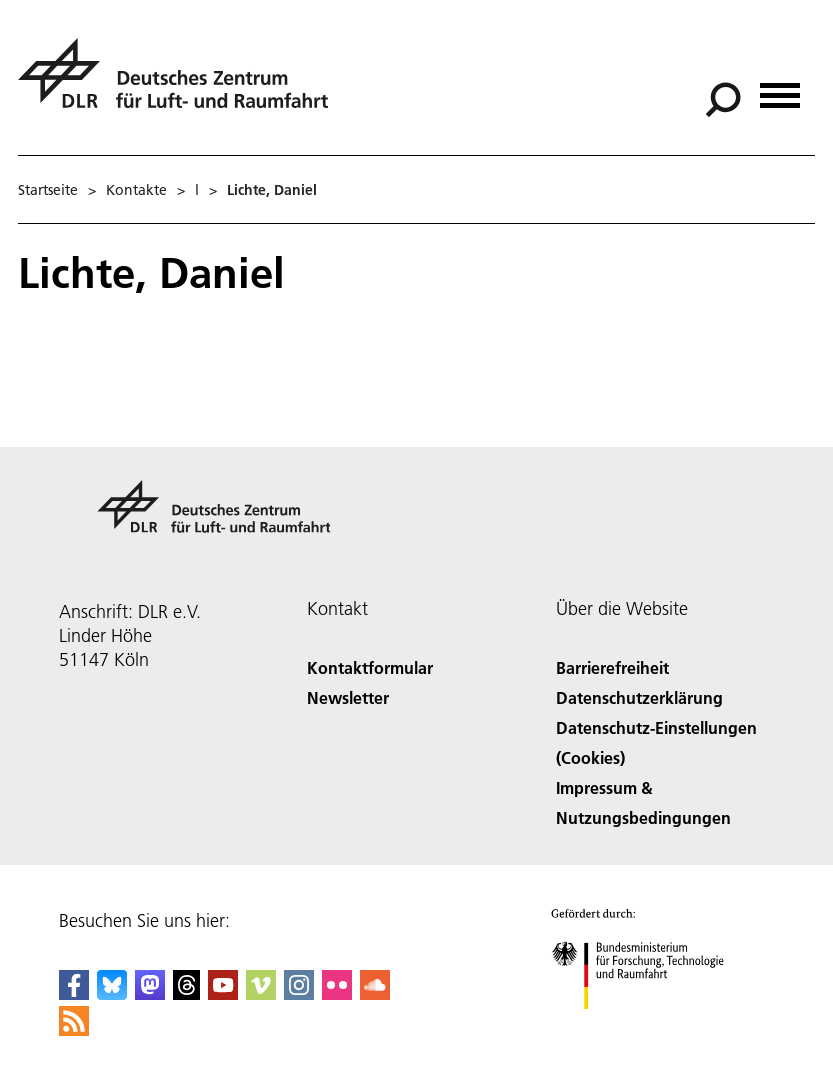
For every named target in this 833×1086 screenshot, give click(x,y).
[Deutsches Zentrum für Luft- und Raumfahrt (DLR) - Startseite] (181, 84)
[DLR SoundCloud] (375, 993)
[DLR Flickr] (337, 993)
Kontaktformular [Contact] (370, 667)
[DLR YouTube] (223, 993)
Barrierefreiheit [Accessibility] (612, 667)
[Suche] (723, 100)
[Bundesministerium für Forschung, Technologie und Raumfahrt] (648, 1026)
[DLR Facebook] (74, 993)
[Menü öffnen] (780, 88)
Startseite (48, 190)
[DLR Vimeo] (261, 993)
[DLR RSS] (74, 1029)
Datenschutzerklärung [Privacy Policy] (639, 697)
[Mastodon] (150, 993)
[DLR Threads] (187, 993)
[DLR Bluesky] (112, 993)
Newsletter (348, 697)
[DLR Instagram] (299, 993)
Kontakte (136, 190)
